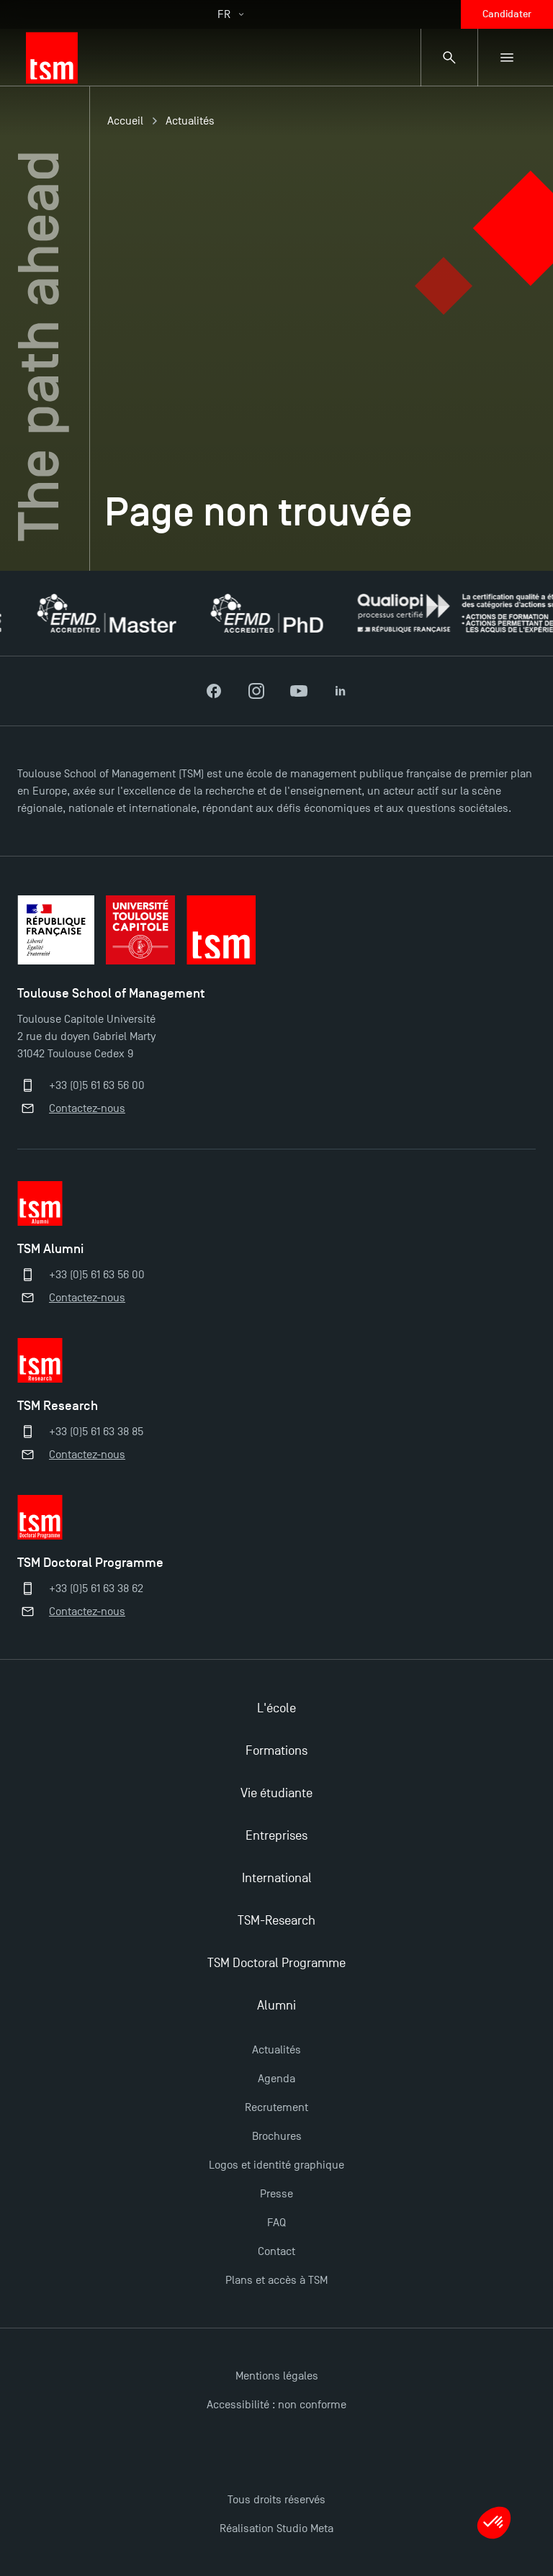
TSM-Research (276, 1920)
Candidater (506, 14)
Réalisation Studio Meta (276, 2528)
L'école (276, 1708)
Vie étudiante (276, 1793)
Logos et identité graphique (276, 2165)
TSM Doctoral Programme (276, 1963)
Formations (276, 1750)
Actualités (190, 120)
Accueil (125, 120)
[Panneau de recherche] (449, 57)
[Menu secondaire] (507, 57)
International (277, 1878)
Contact (276, 2251)
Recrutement (276, 2107)
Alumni (276, 2005)
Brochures (277, 2136)
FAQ (276, 2222)
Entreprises (276, 1835)
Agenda (276, 2078)
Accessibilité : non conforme (276, 2404)
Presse (276, 2193)
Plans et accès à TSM (276, 2280)
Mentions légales (276, 2375)
